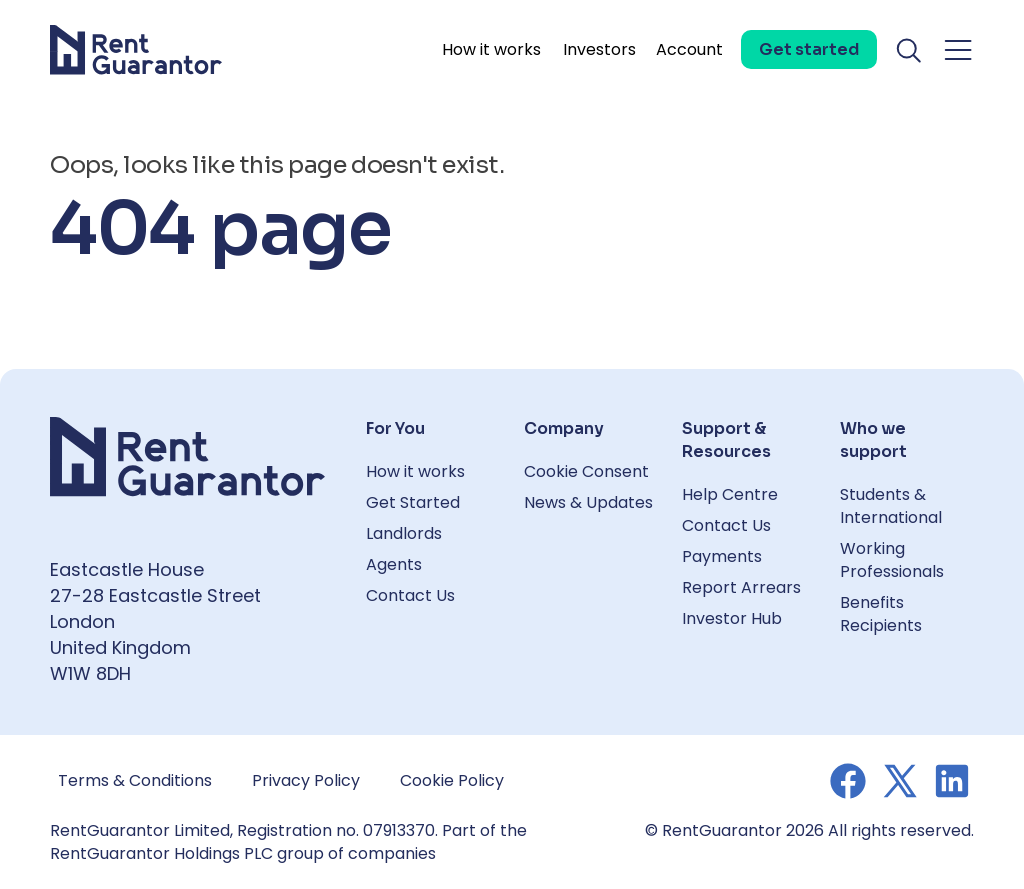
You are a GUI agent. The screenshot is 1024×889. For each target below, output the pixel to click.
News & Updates (588, 502)
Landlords (404, 533)
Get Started (413, 502)
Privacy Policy (306, 780)
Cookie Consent (586, 471)
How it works (491, 49)
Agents (394, 564)
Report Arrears (741, 587)
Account (689, 49)
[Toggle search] (909, 50)
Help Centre (730, 494)
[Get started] (809, 49)
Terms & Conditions (135, 780)
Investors (599, 49)
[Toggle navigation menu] (958, 50)
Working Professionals (892, 560)
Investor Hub (732, 618)
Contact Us (410, 595)
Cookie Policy (452, 780)
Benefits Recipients (881, 614)
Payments (722, 556)
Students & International (891, 506)
